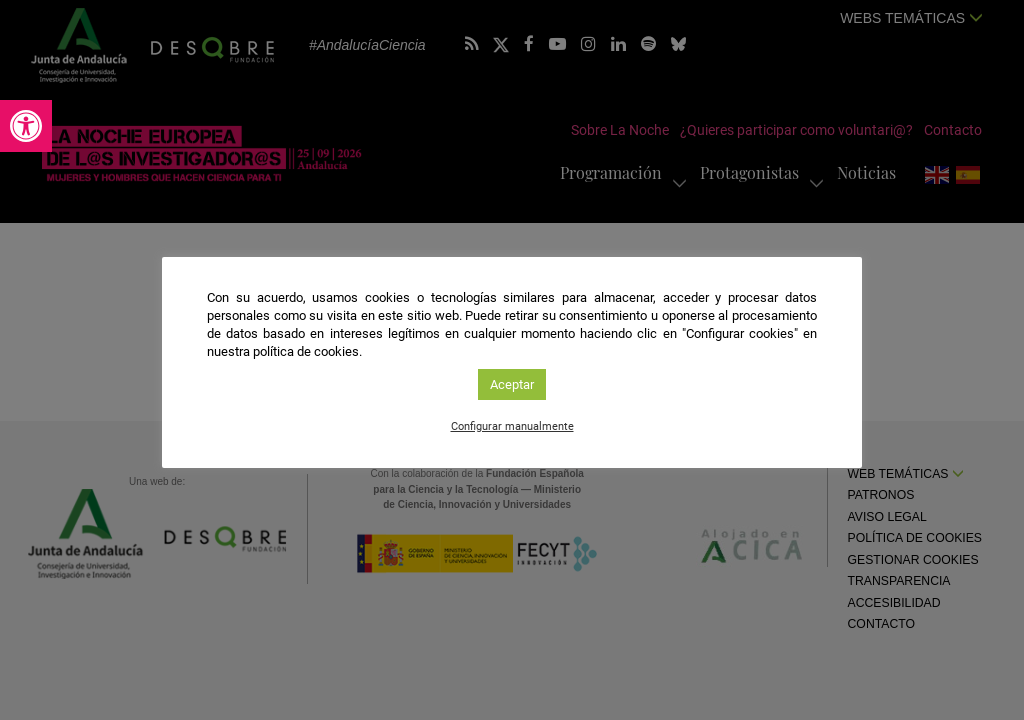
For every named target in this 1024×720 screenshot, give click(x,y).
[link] (26, 126)
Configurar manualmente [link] (512, 426)
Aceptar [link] (512, 384)
